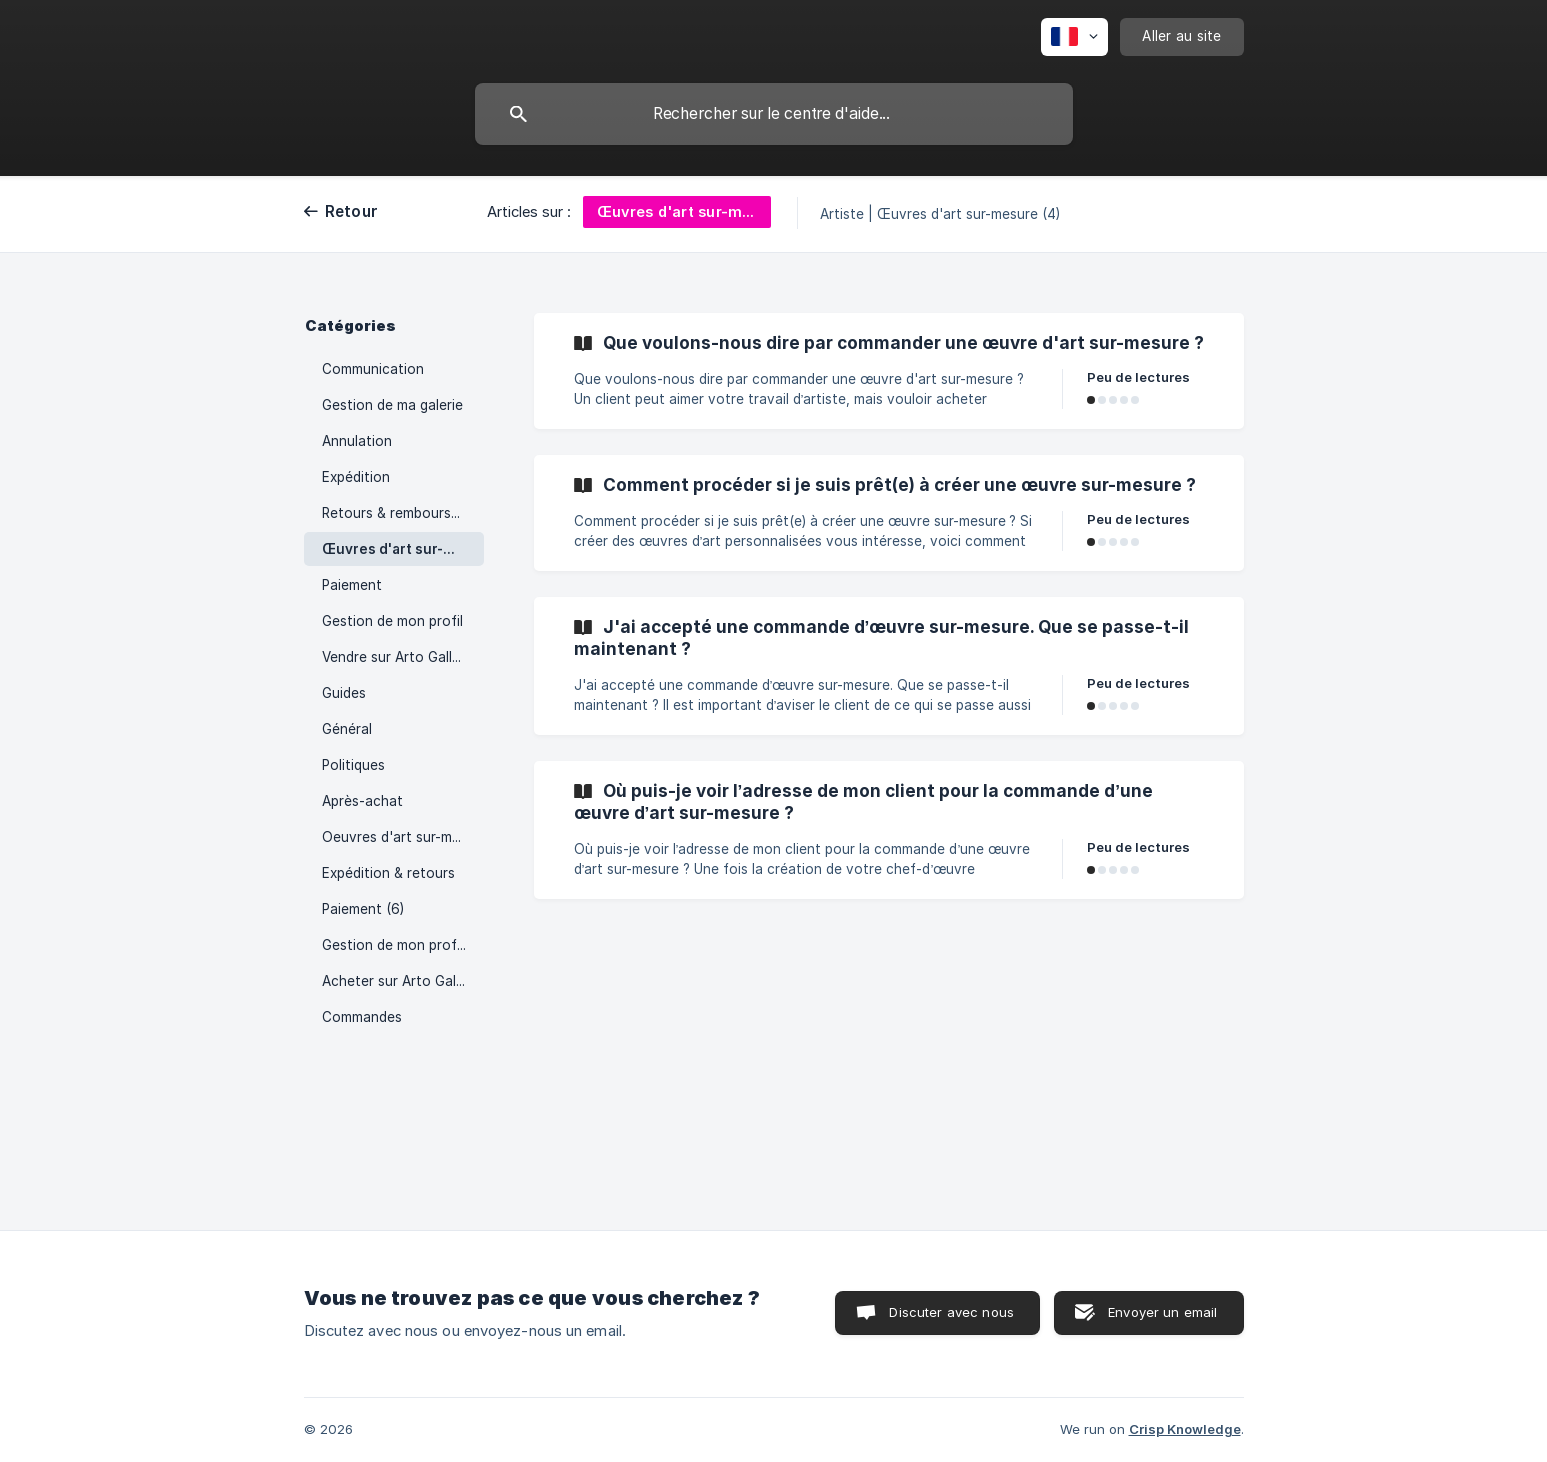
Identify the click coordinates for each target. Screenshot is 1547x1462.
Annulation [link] (357, 441)
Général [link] (347, 729)
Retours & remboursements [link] (403, 513)
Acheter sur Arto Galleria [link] (402, 981)
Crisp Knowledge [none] (1185, 1429)
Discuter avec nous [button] (951, 1312)
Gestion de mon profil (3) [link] (403, 945)
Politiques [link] (353, 765)
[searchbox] (774, 114)
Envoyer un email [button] (1162, 1312)
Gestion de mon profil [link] (392, 621)
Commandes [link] (362, 1017)
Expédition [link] (356, 477)
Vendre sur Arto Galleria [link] (399, 657)
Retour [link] (352, 211)
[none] (1074, 37)
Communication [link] (373, 369)
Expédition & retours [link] (388, 873)
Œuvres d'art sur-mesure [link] (403, 549)
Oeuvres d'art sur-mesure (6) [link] (403, 837)
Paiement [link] (352, 585)
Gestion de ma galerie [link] (392, 405)
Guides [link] (344, 693)
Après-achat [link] (362, 801)
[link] (889, 371)
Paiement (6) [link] (363, 909)
